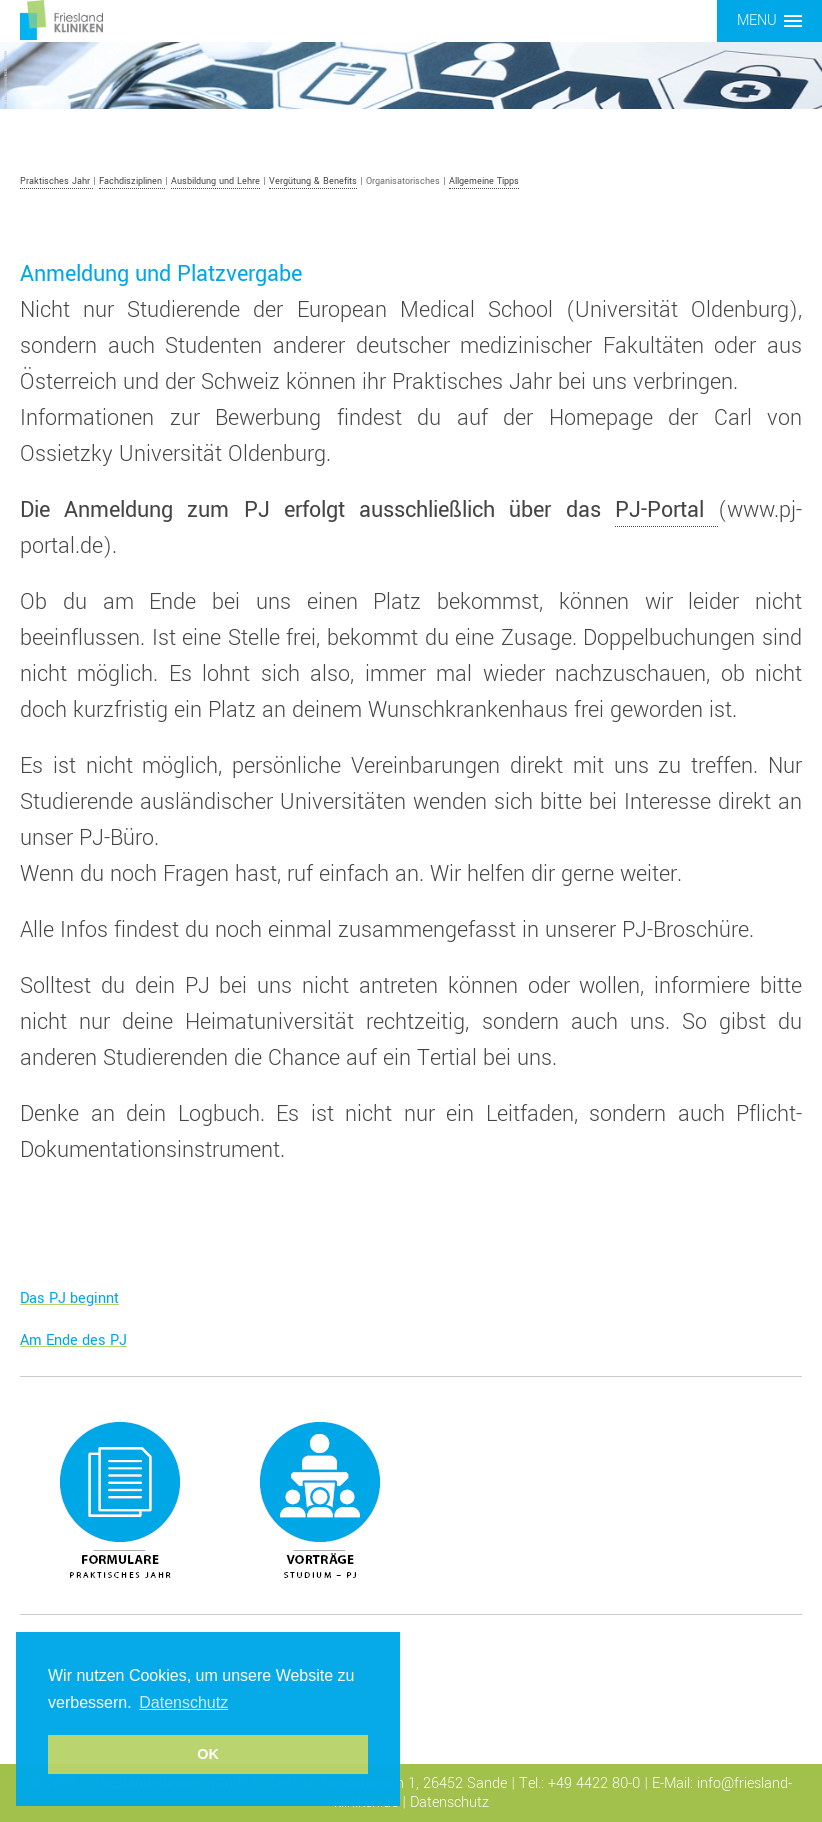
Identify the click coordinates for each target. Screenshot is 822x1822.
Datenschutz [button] (183, 1702)
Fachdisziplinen (132, 181)
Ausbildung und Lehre (215, 181)
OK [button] (208, 1754)
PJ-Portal (666, 510)
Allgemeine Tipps (484, 181)
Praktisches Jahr (56, 181)
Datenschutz (449, 1802)
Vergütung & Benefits (313, 181)
